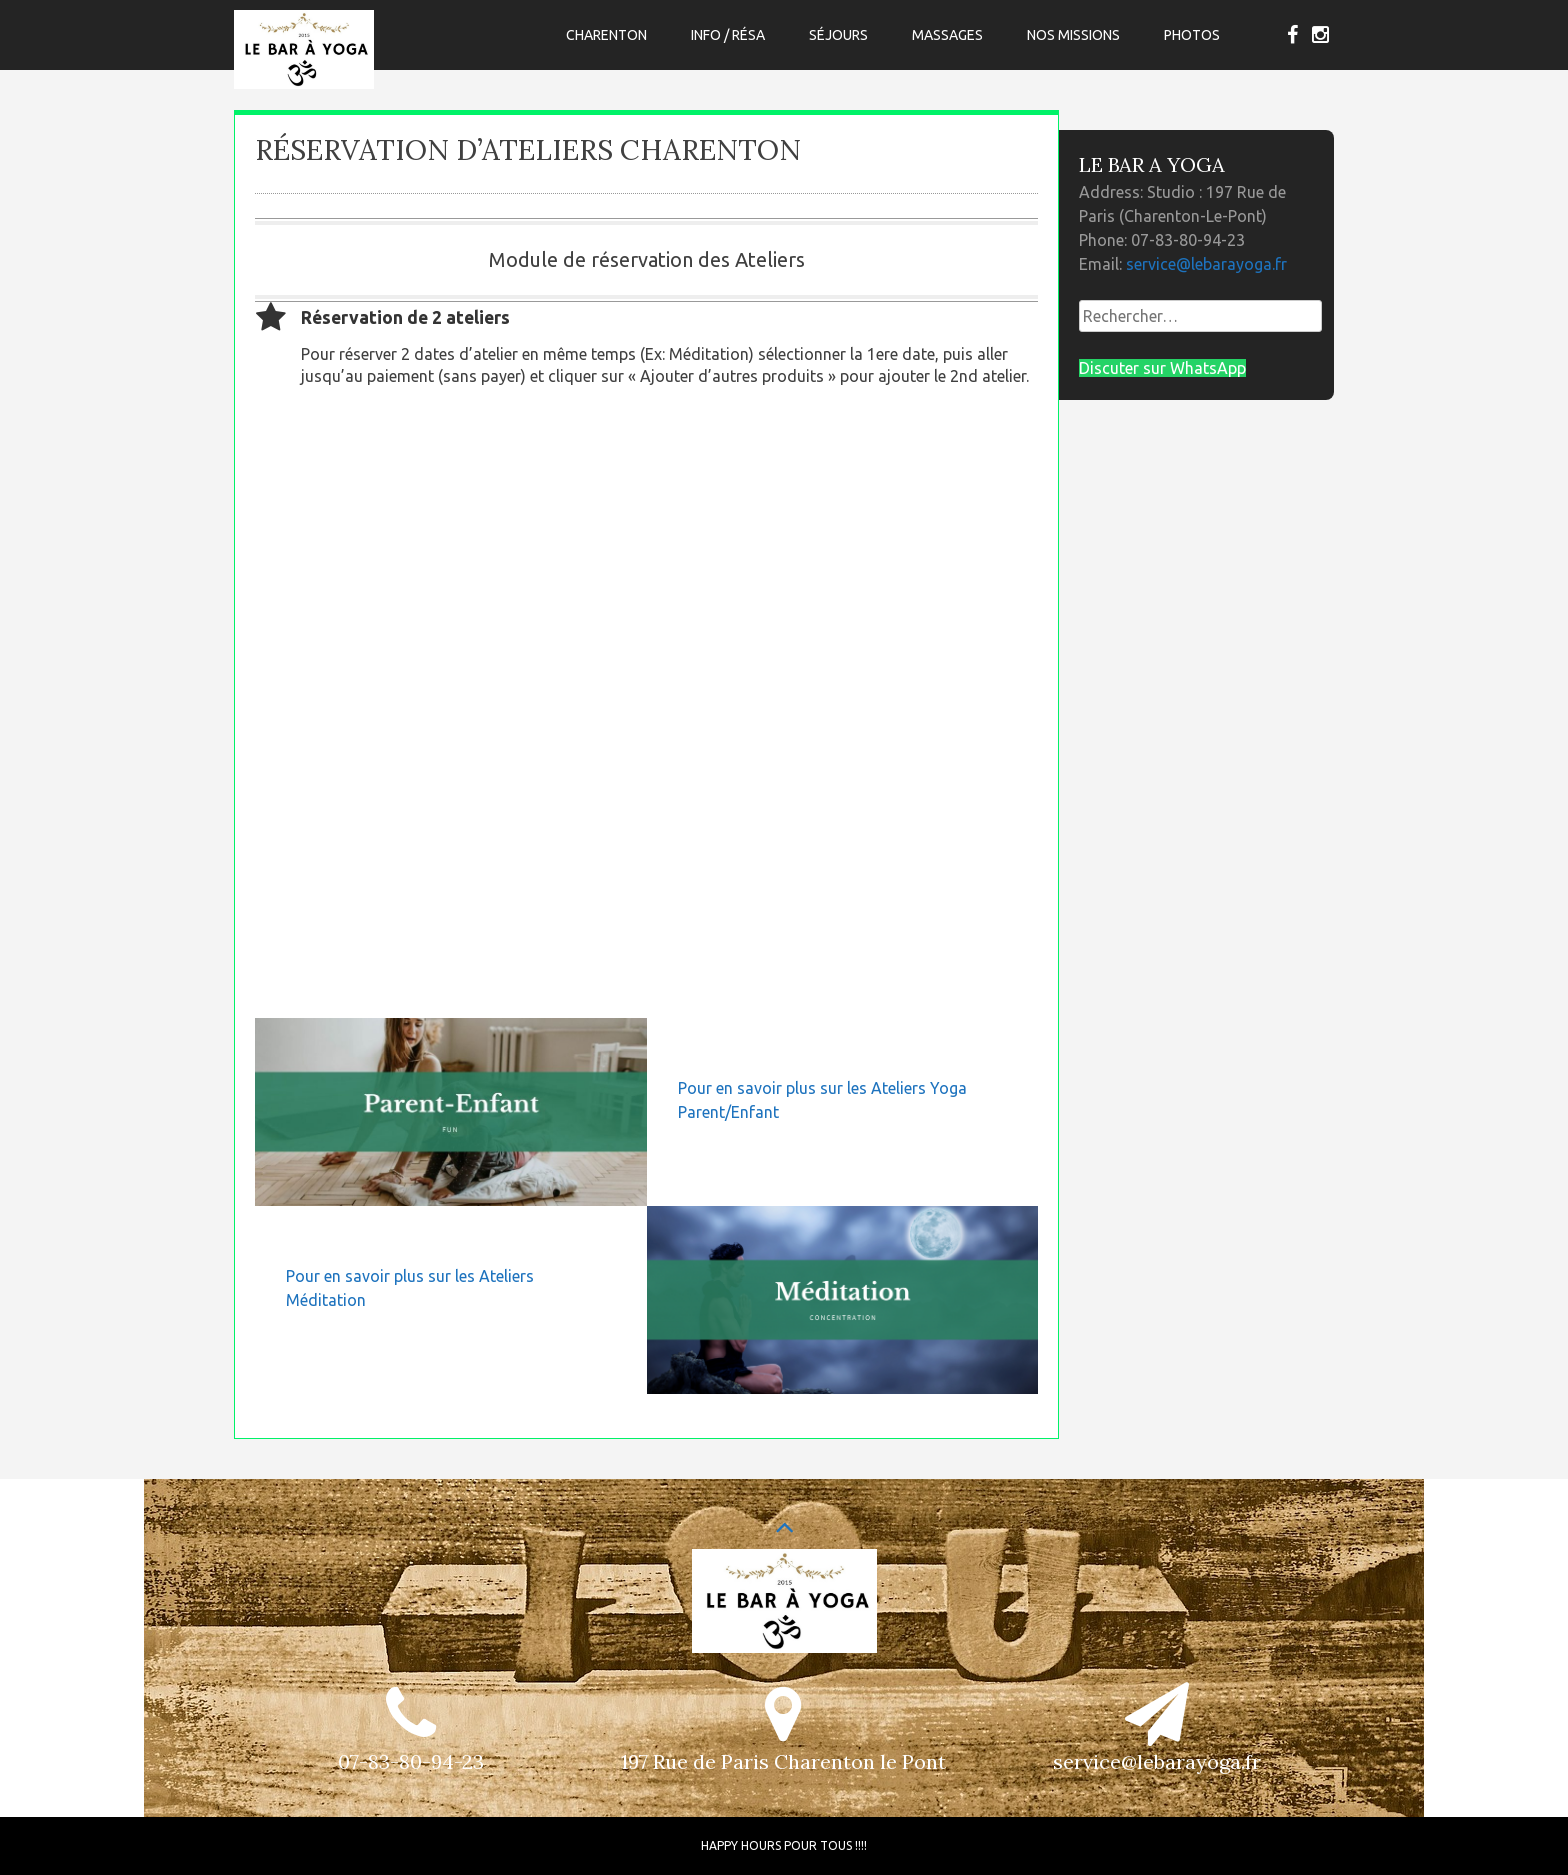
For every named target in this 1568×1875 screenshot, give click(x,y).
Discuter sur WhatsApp (1162, 368)
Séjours (838, 35)
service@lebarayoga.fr (1206, 264)
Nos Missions (1073, 35)
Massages (947, 35)
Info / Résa (728, 35)
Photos (1192, 35)
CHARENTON (606, 35)
